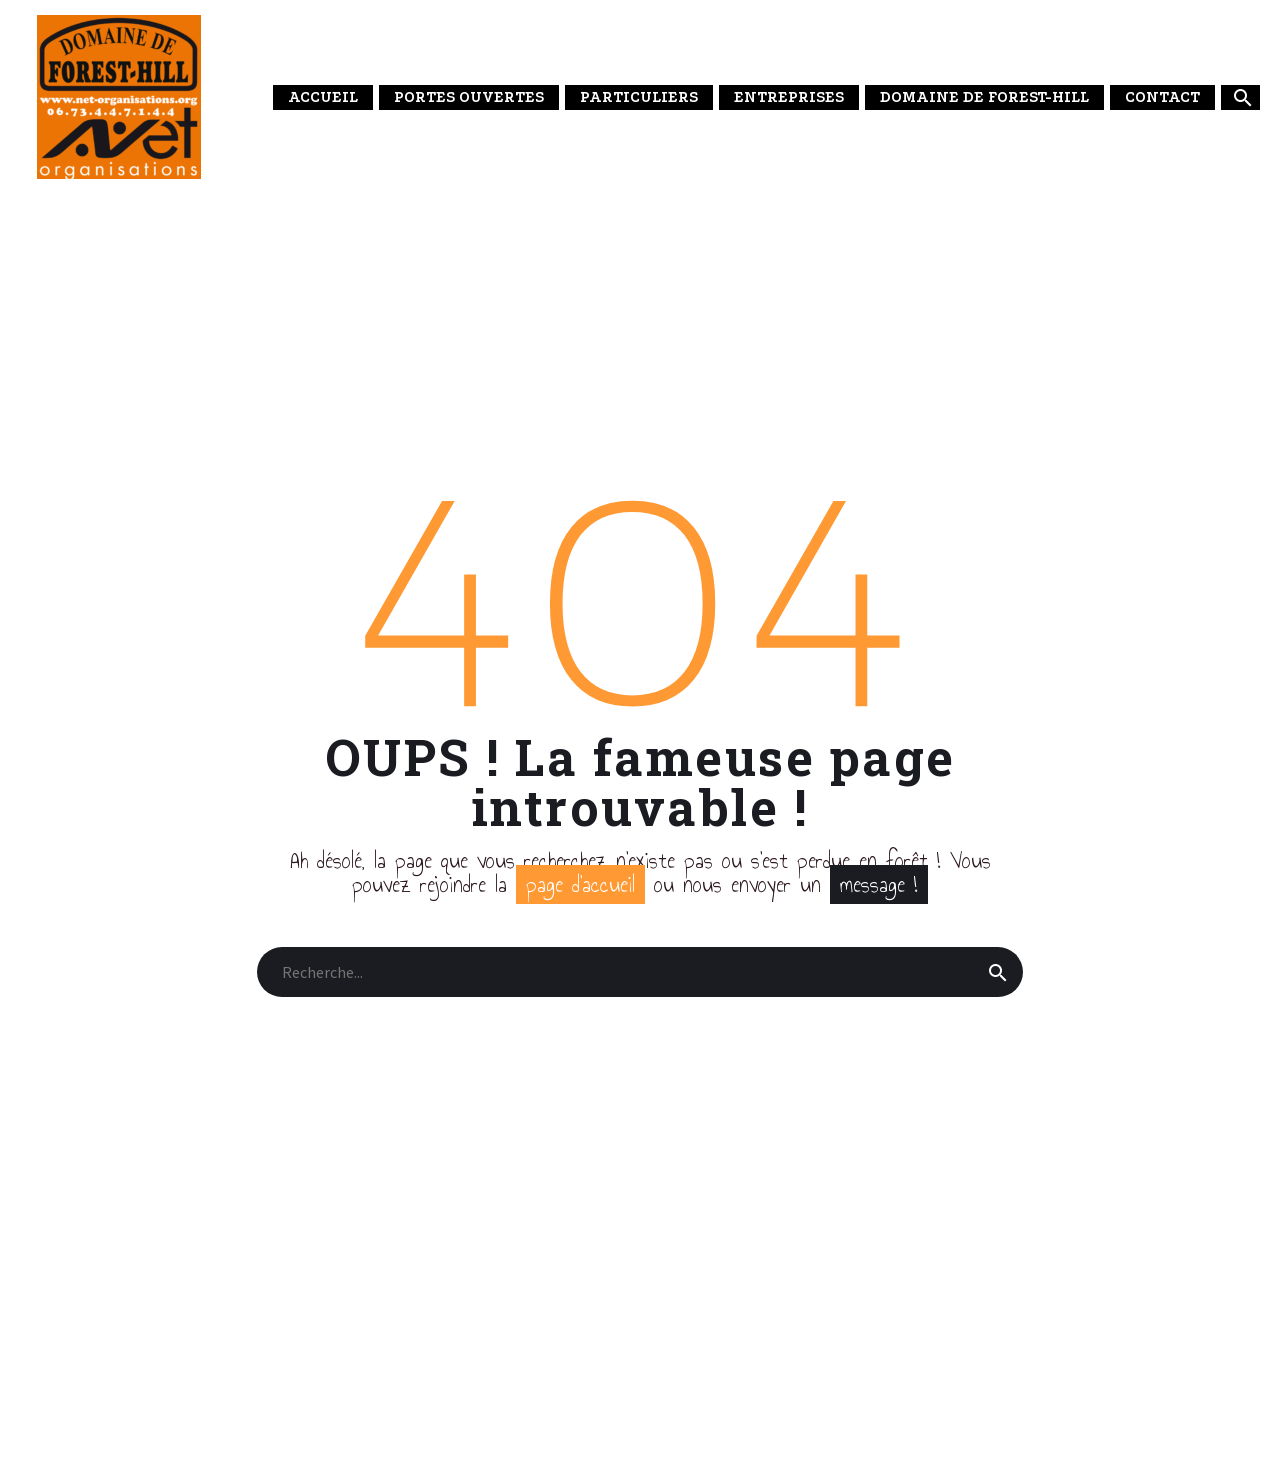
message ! (879, 884)
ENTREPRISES (789, 97)
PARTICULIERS (639, 97)
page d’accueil (580, 884)
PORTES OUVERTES (469, 97)
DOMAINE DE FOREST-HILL (984, 97)
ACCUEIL (323, 97)
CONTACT (1162, 97)
